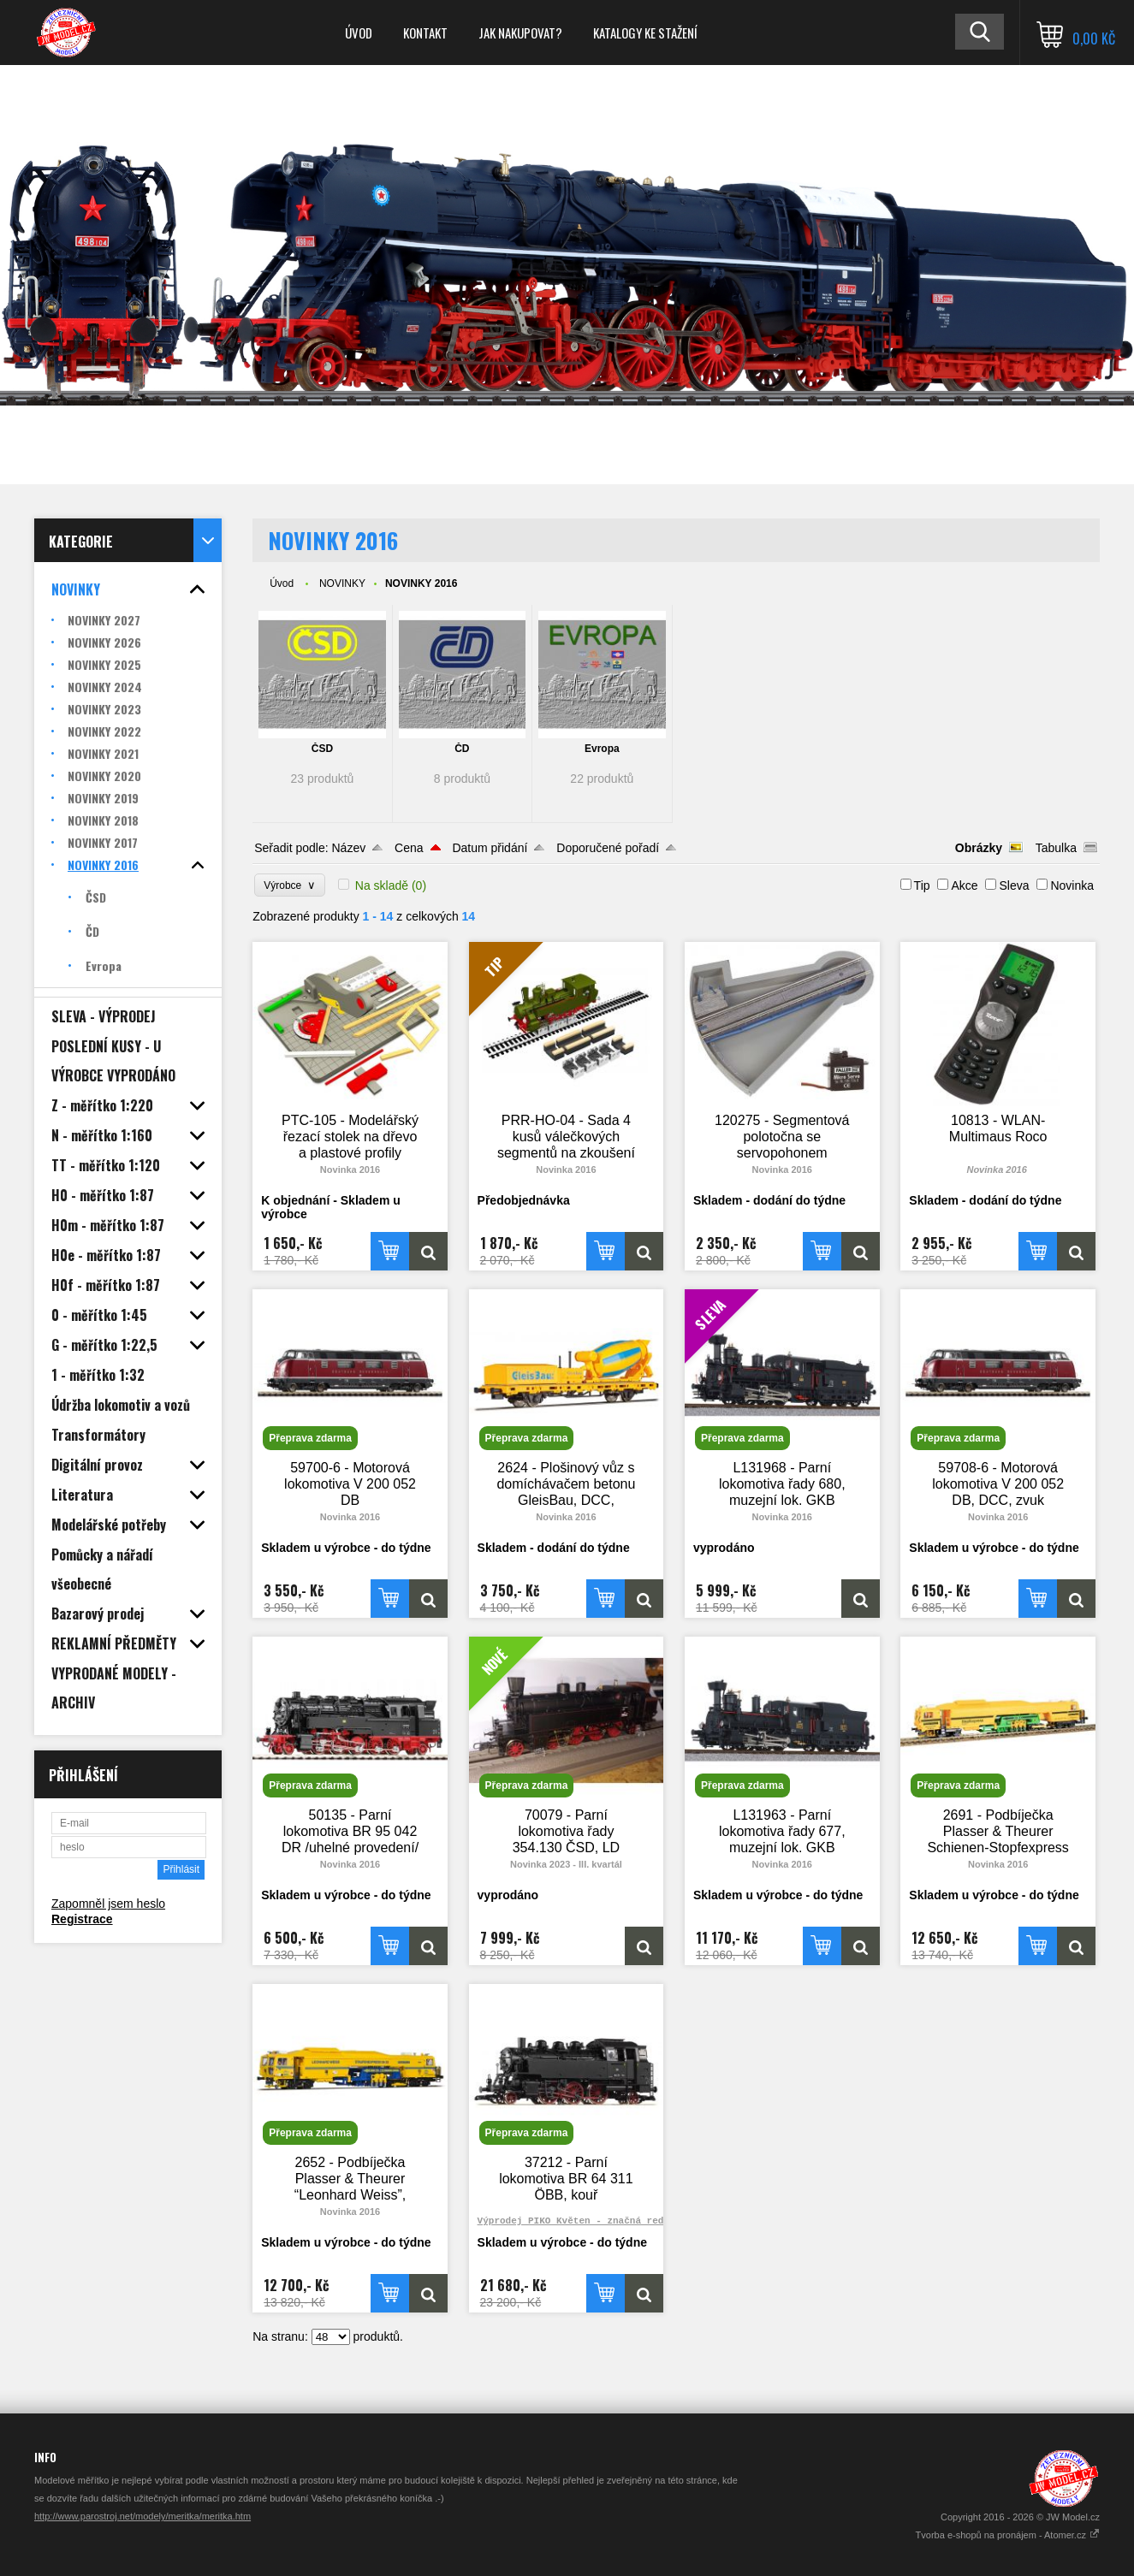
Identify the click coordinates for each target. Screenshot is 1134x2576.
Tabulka (1056, 848)
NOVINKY (342, 583)
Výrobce (290, 885)
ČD (461, 749)
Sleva (1014, 885)
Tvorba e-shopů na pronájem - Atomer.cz (1008, 2535)
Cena (409, 848)
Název (349, 848)
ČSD (322, 749)
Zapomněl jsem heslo (108, 1903)
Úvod (358, 32)
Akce (964, 885)
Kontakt (425, 32)
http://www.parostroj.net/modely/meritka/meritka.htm (142, 2516)
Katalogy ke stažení (645, 32)
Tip (922, 885)
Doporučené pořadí (607, 848)
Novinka (1072, 885)
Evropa (602, 749)
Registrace (82, 1919)
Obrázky (978, 848)
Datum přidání (489, 848)
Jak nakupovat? (520, 32)
